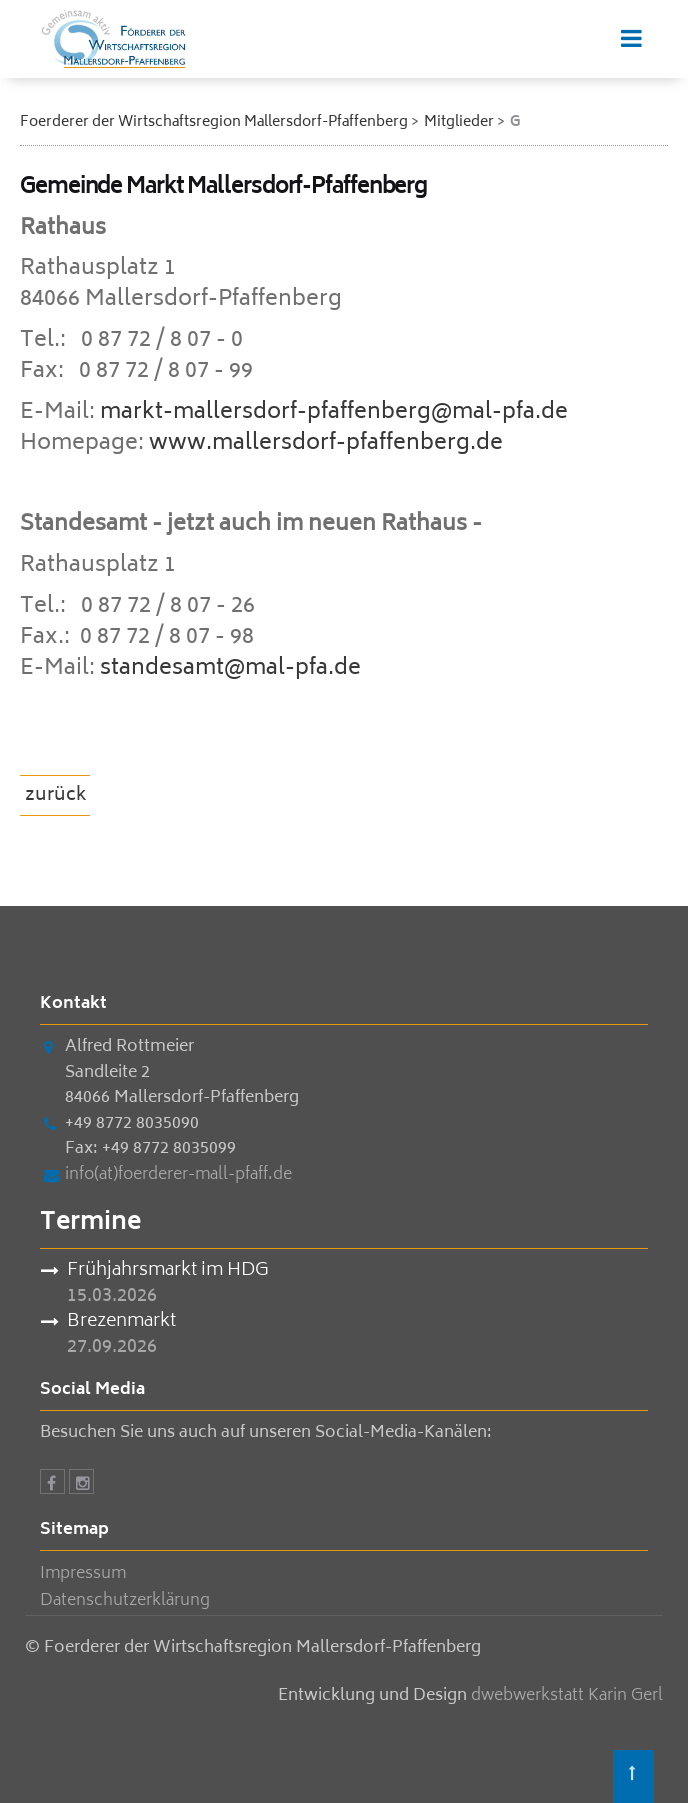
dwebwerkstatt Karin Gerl (567, 1696)
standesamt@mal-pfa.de (230, 669)
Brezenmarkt (121, 1323)
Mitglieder (459, 122)
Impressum (83, 1574)
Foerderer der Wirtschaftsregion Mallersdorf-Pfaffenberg (214, 122)
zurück (56, 796)
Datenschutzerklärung (125, 1601)
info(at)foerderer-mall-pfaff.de (178, 1175)
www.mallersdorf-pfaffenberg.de (326, 444)
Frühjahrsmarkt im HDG (168, 1272)
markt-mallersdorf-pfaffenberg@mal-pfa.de (334, 413)
